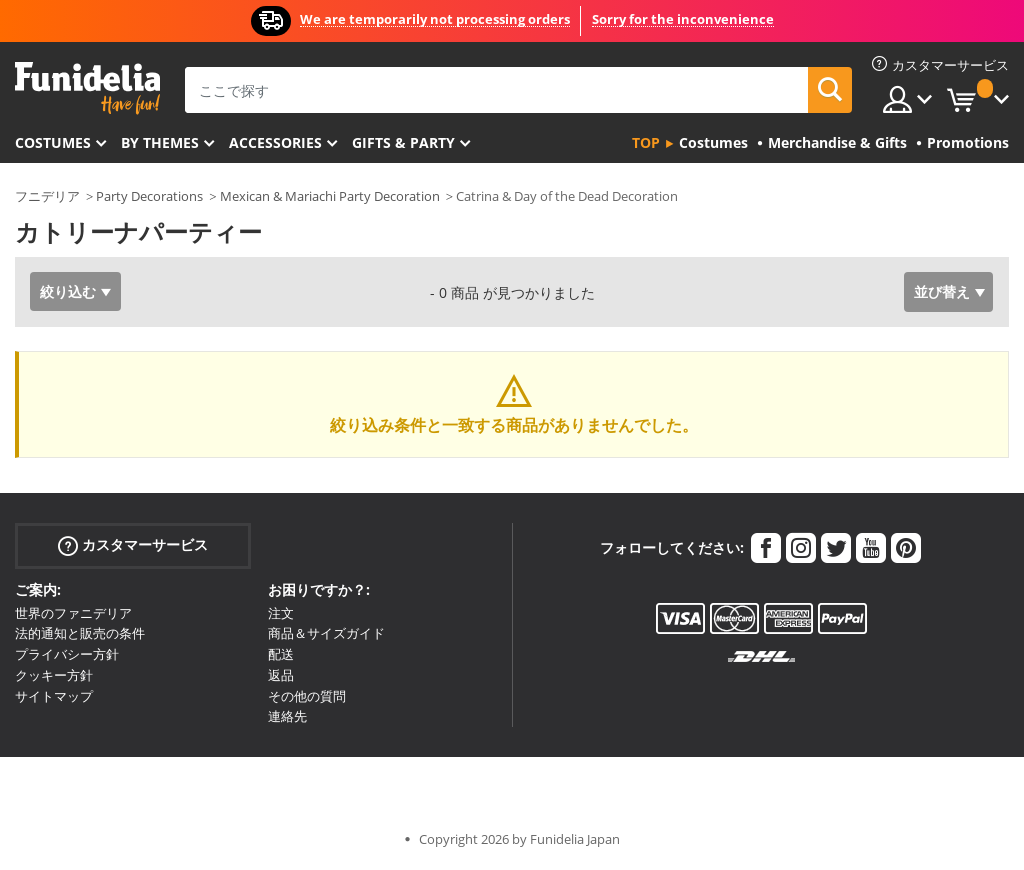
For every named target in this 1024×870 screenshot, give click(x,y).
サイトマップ (54, 696)
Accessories (275, 142)
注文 (281, 613)
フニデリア (47, 196)
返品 (281, 675)
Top (646, 142)
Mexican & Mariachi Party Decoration (330, 196)
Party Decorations (149, 196)
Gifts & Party (403, 142)
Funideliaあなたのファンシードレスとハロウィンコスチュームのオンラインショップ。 (87, 88)
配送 (281, 654)
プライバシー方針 (67, 654)
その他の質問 (307, 696)
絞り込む (68, 291)
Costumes (53, 142)
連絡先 (287, 716)
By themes (160, 142)
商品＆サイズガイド (326, 633)
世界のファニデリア (73, 613)
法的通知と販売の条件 (80, 633)
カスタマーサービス (133, 544)
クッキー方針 (54, 675)
